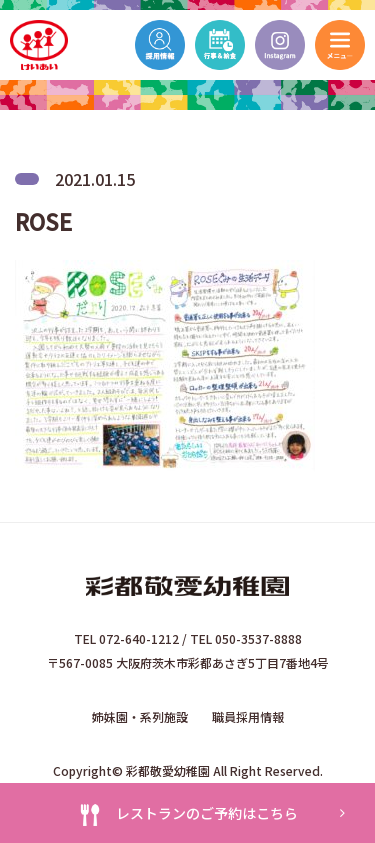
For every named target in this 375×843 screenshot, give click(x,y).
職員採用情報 (248, 716)
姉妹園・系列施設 (140, 716)
